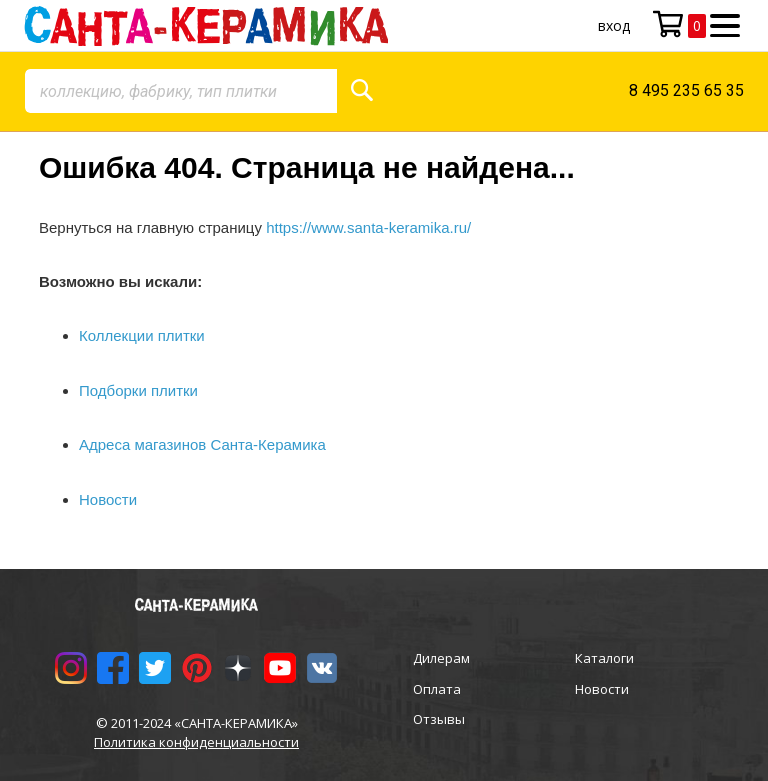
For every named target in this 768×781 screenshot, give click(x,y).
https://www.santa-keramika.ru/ (368, 227)
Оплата (437, 689)
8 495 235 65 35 (686, 90)
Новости (602, 689)
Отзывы (439, 719)
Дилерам (441, 658)
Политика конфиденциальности (196, 742)
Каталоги (604, 658)
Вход (614, 25)
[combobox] (181, 91)
